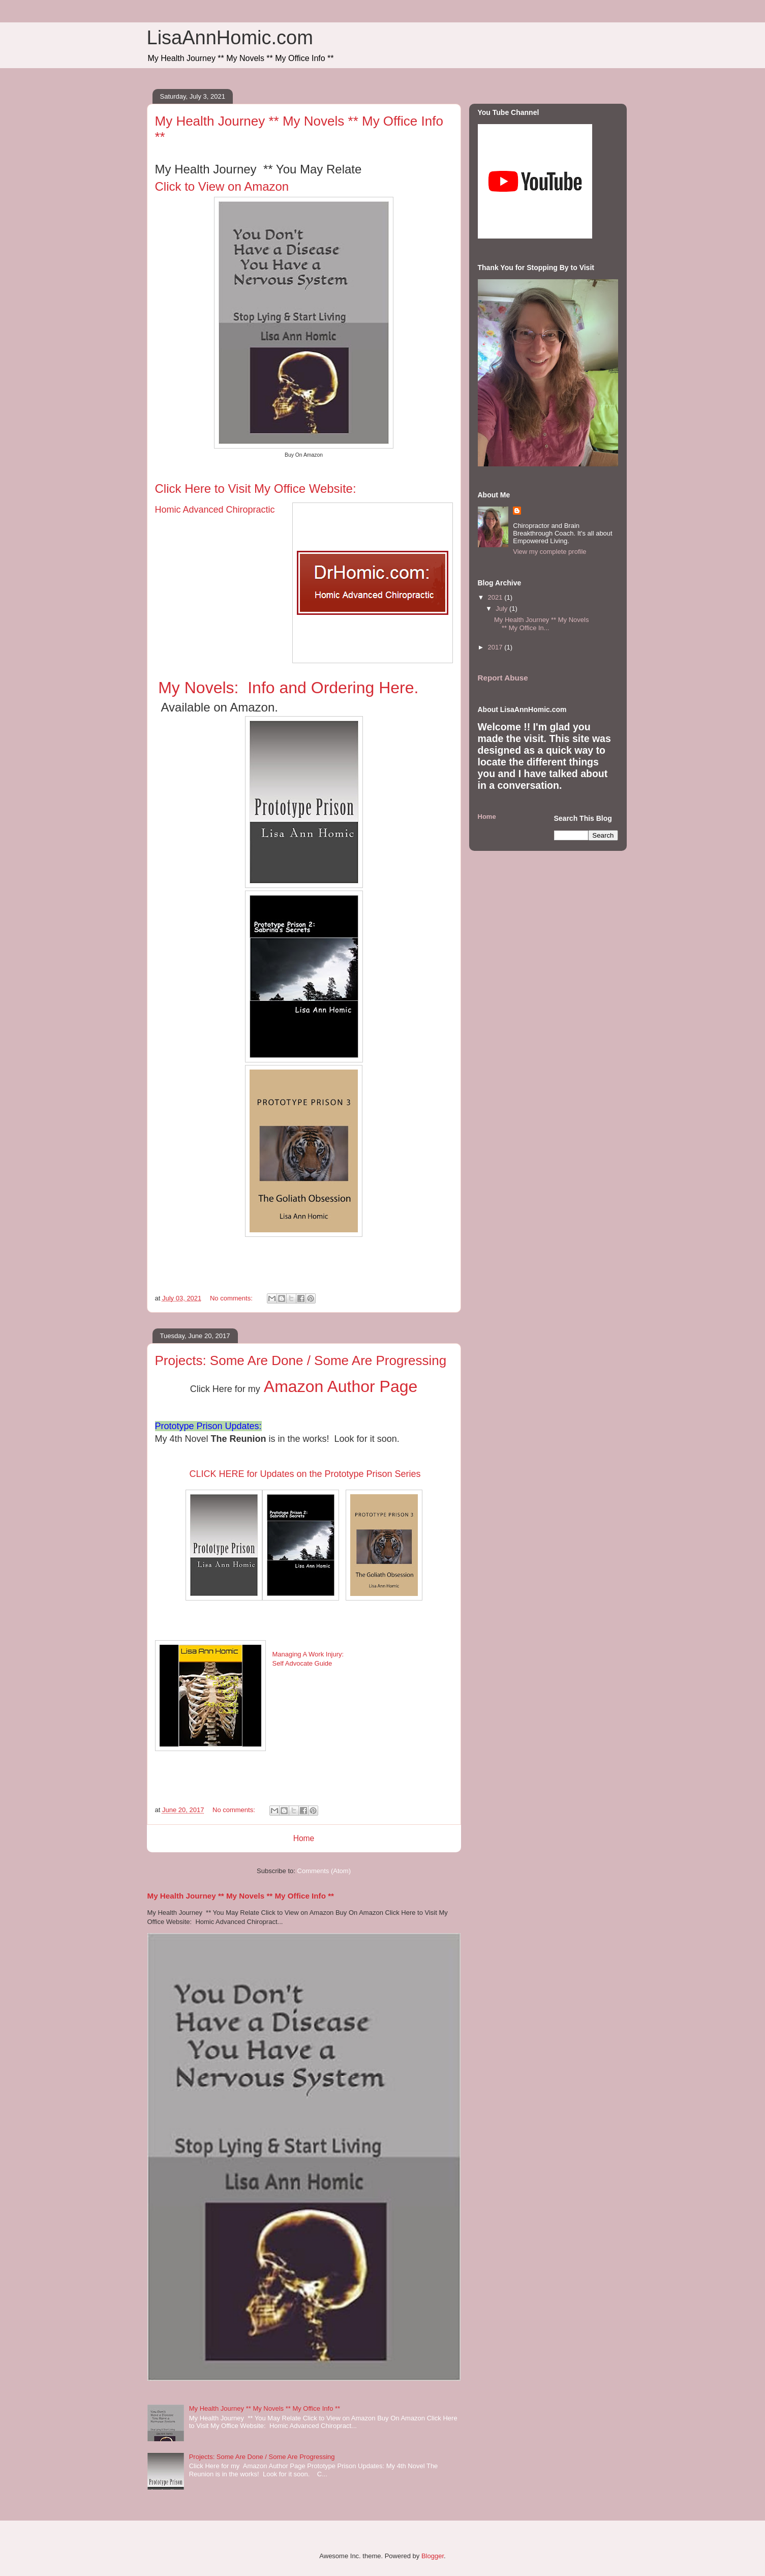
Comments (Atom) (324, 1871)
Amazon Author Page (339, 1386)
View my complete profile (549, 551)
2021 (496, 597)
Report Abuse (503, 677)
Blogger (432, 2556)
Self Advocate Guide (302, 1663)
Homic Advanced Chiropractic (215, 510)
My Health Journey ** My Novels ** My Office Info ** (240, 1895)
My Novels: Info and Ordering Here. (288, 687)
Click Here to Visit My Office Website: (257, 488)
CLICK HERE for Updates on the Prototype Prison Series (303, 1474)
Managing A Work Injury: (308, 1654)
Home (304, 1838)
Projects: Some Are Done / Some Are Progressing (301, 1360)
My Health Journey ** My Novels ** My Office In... (541, 624)
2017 (496, 647)
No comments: (232, 1298)
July (502, 608)
